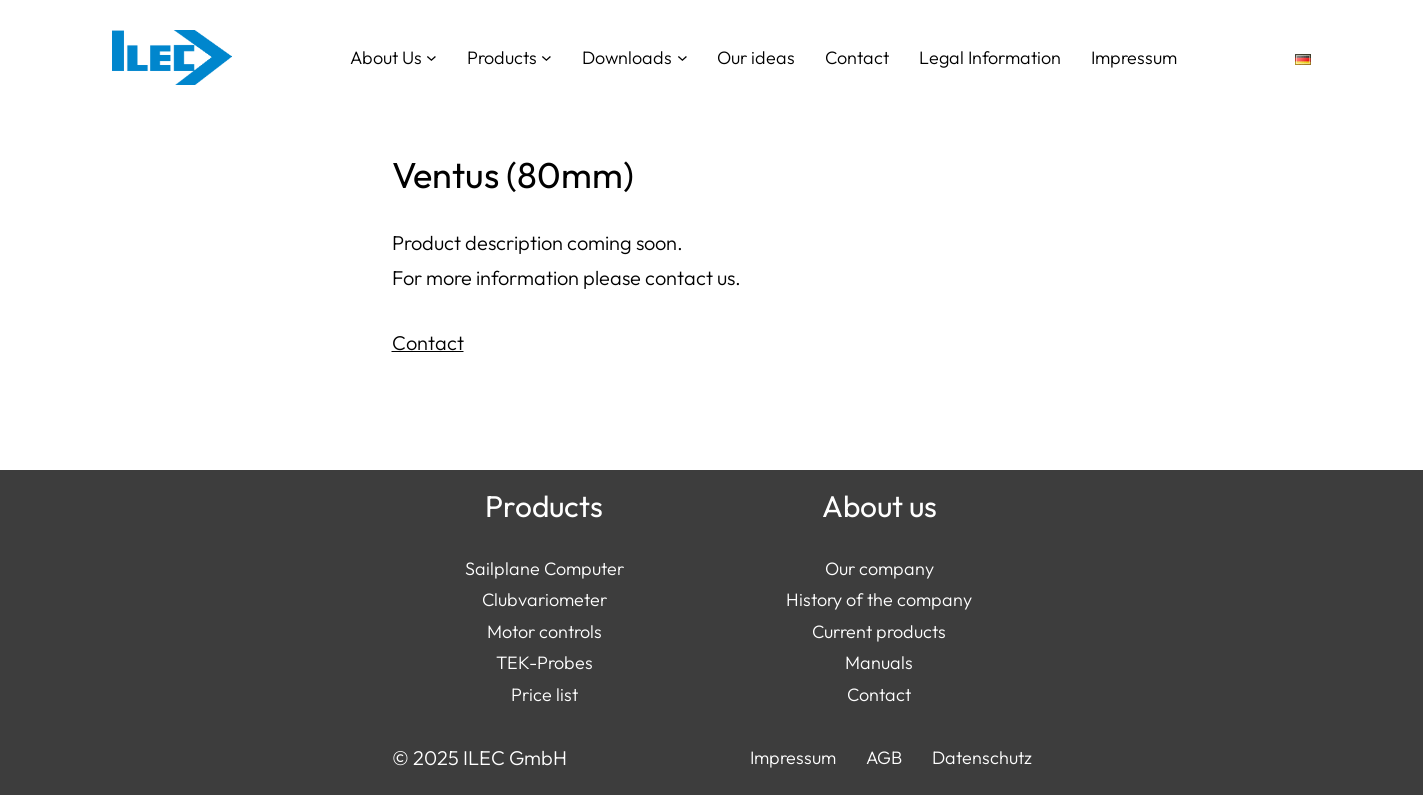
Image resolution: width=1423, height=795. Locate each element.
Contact (428, 342)
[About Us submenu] (431, 57)
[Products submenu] (546, 57)
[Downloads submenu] (682, 57)
